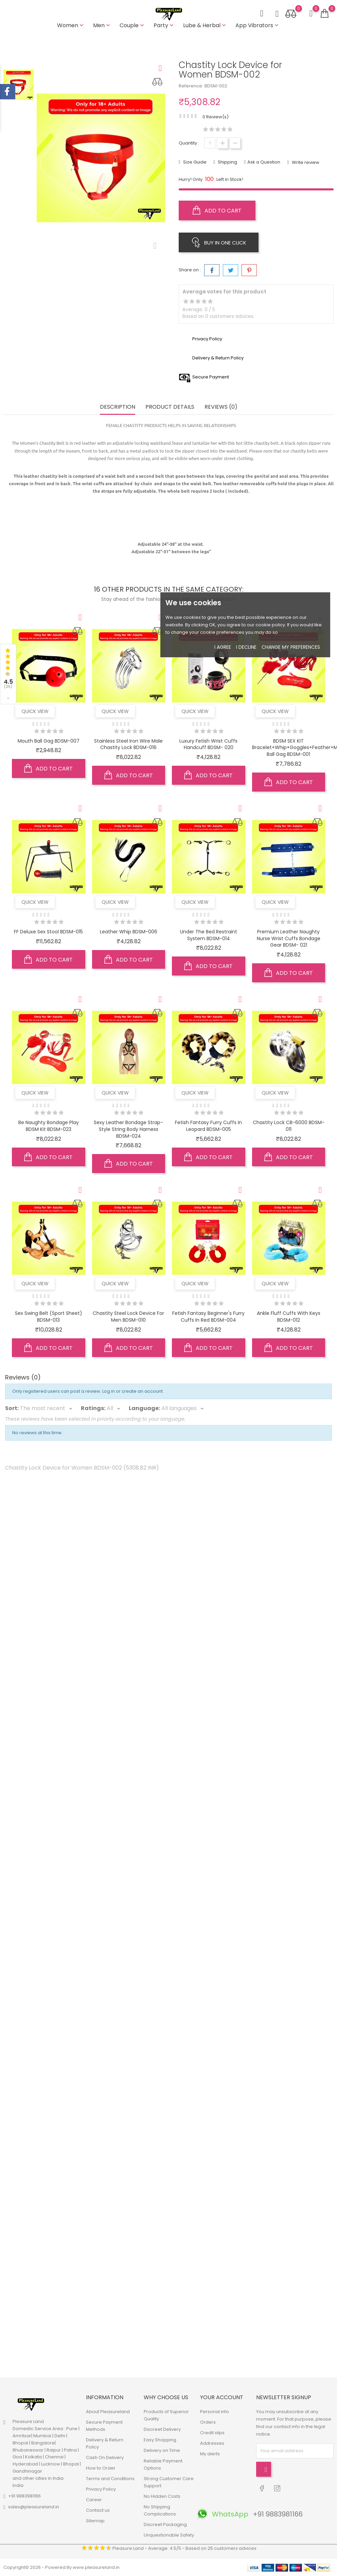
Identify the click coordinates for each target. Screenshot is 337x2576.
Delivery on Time (162, 2450)
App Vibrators (257, 25)
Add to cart (217, 210)
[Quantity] (209, 143)
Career (94, 2499)
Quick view (35, 711)
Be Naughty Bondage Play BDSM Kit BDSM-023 (48, 1126)
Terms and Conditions (110, 2478)
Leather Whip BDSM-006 (128, 931)
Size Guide (194, 162)
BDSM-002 (216, 86)
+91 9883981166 (24, 2496)
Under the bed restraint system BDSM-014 (208, 935)
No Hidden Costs (162, 2496)
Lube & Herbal (205, 25)
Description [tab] (117, 407)
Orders (208, 2422)
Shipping (227, 162)
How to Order (101, 2468)
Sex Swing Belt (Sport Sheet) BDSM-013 (48, 1316)
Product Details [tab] (169, 407)
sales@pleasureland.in (33, 2507)
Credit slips (212, 2432)
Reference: (191, 86)
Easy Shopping (160, 2440)
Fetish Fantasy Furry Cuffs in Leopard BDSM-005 (208, 1126)
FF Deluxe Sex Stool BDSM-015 (48, 931)
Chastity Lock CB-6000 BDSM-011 (288, 1126)
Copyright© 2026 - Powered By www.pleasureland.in (61, 2567)
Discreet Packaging (165, 2524)
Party (164, 25)
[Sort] (47, 1409)
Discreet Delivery (162, 2429)
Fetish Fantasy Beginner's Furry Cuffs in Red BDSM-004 (208, 1316)
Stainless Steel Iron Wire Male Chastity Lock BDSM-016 (128, 744)
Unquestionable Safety (169, 2535)
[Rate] (115, 1409)
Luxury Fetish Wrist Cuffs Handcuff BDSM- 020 (208, 744)
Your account (221, 2397)
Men (102, 25)
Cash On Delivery (105, 2457)
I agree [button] (222, 647)
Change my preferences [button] (291, 647)
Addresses (212, 2443)
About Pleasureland (108, 2411)
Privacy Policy (101, 2489)
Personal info (214, 2411)
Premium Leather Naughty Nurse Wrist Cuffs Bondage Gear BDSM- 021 (288, 938)
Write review (305, 162)
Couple (132, 25)
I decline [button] (246, 647)
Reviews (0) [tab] (221, 407)
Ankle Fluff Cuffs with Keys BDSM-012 (288, 1316)
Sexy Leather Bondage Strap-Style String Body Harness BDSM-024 (128, 1129)
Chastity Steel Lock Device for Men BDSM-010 (128, 1316)
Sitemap (95, 2521)
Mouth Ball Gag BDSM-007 (48, 741)
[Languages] (183, 1409)
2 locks (217, 491)
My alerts (210, 2454)
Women (71, 25)
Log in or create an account (133, 1391)
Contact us (98, 2510)
